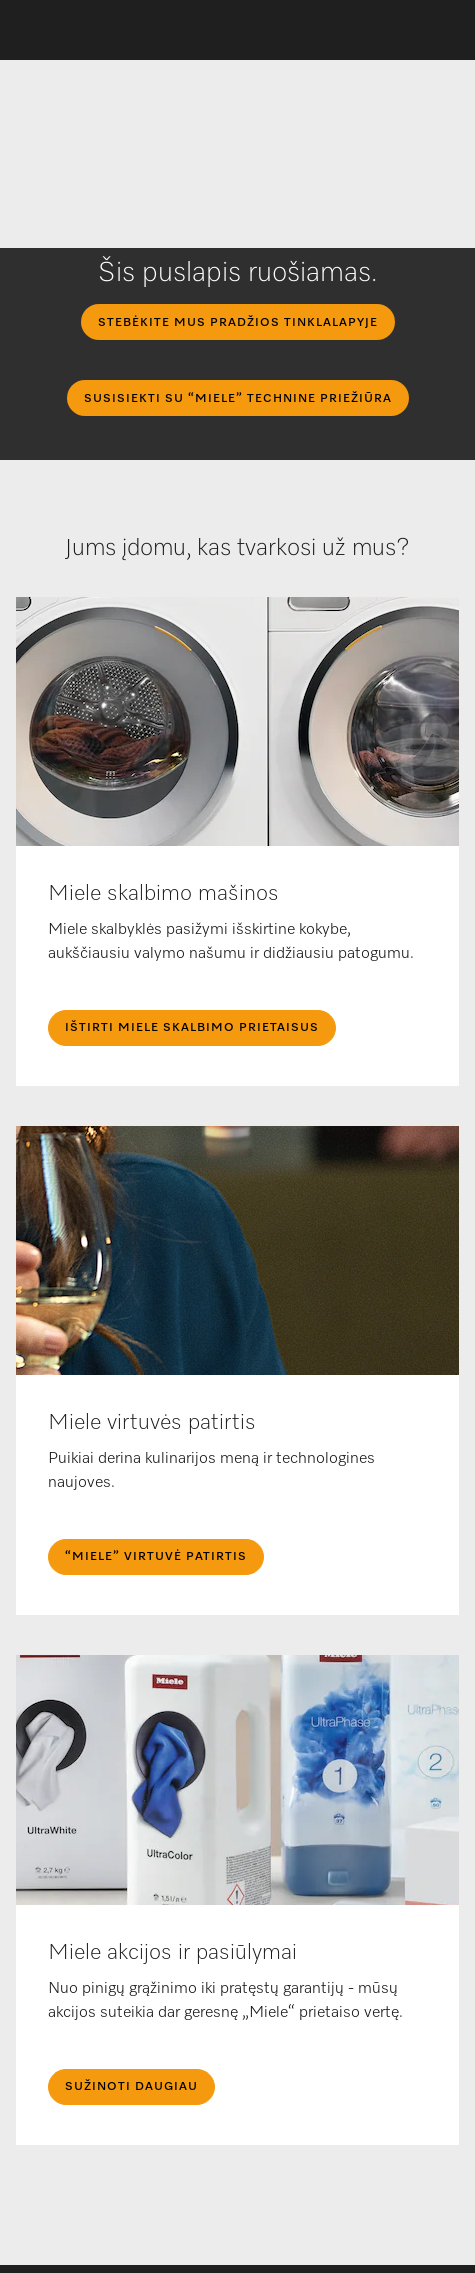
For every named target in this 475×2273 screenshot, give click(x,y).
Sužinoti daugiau (131, 2087)
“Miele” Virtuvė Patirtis (156, 1557)
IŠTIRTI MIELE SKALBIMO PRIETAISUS (192, 1028)
